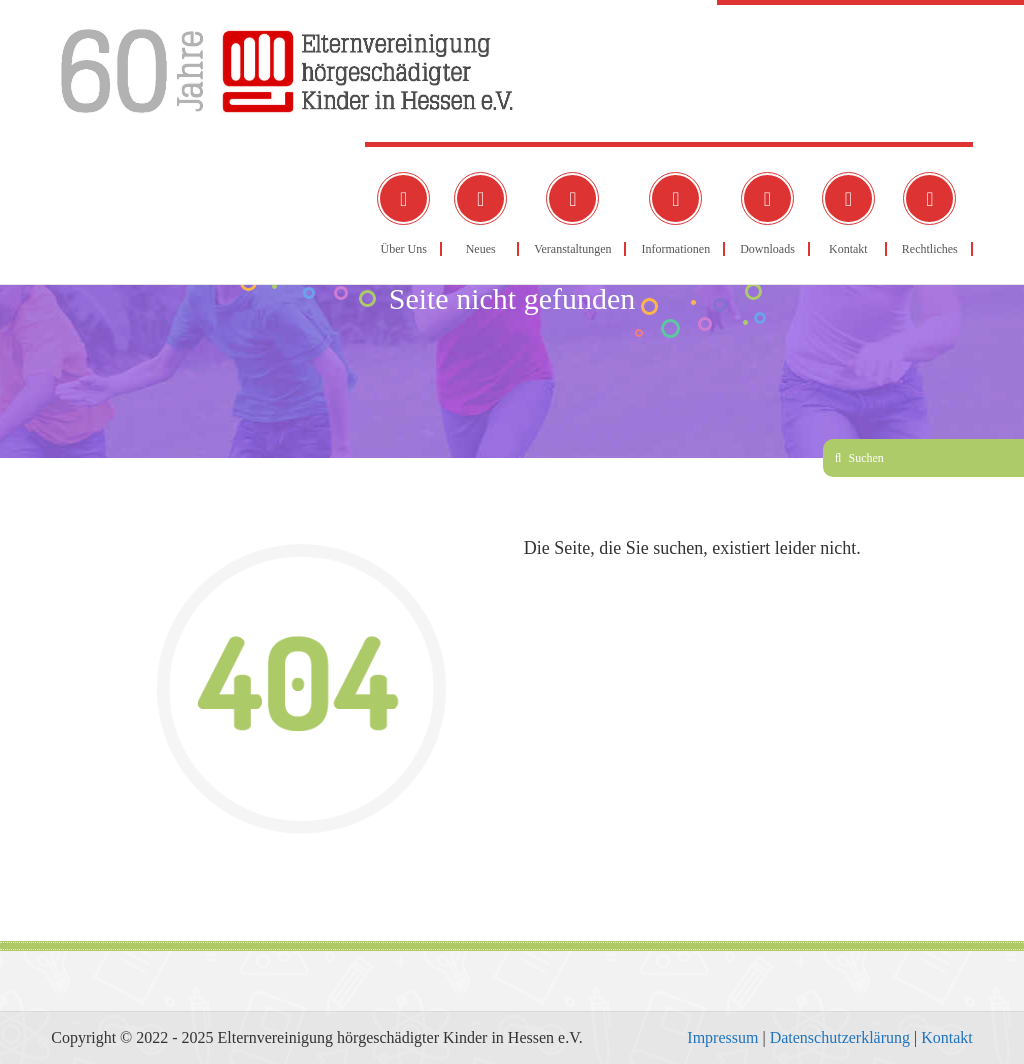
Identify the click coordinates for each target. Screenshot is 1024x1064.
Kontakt (947, 1037)
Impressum (722, 1037)
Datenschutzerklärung (840, 1037)
